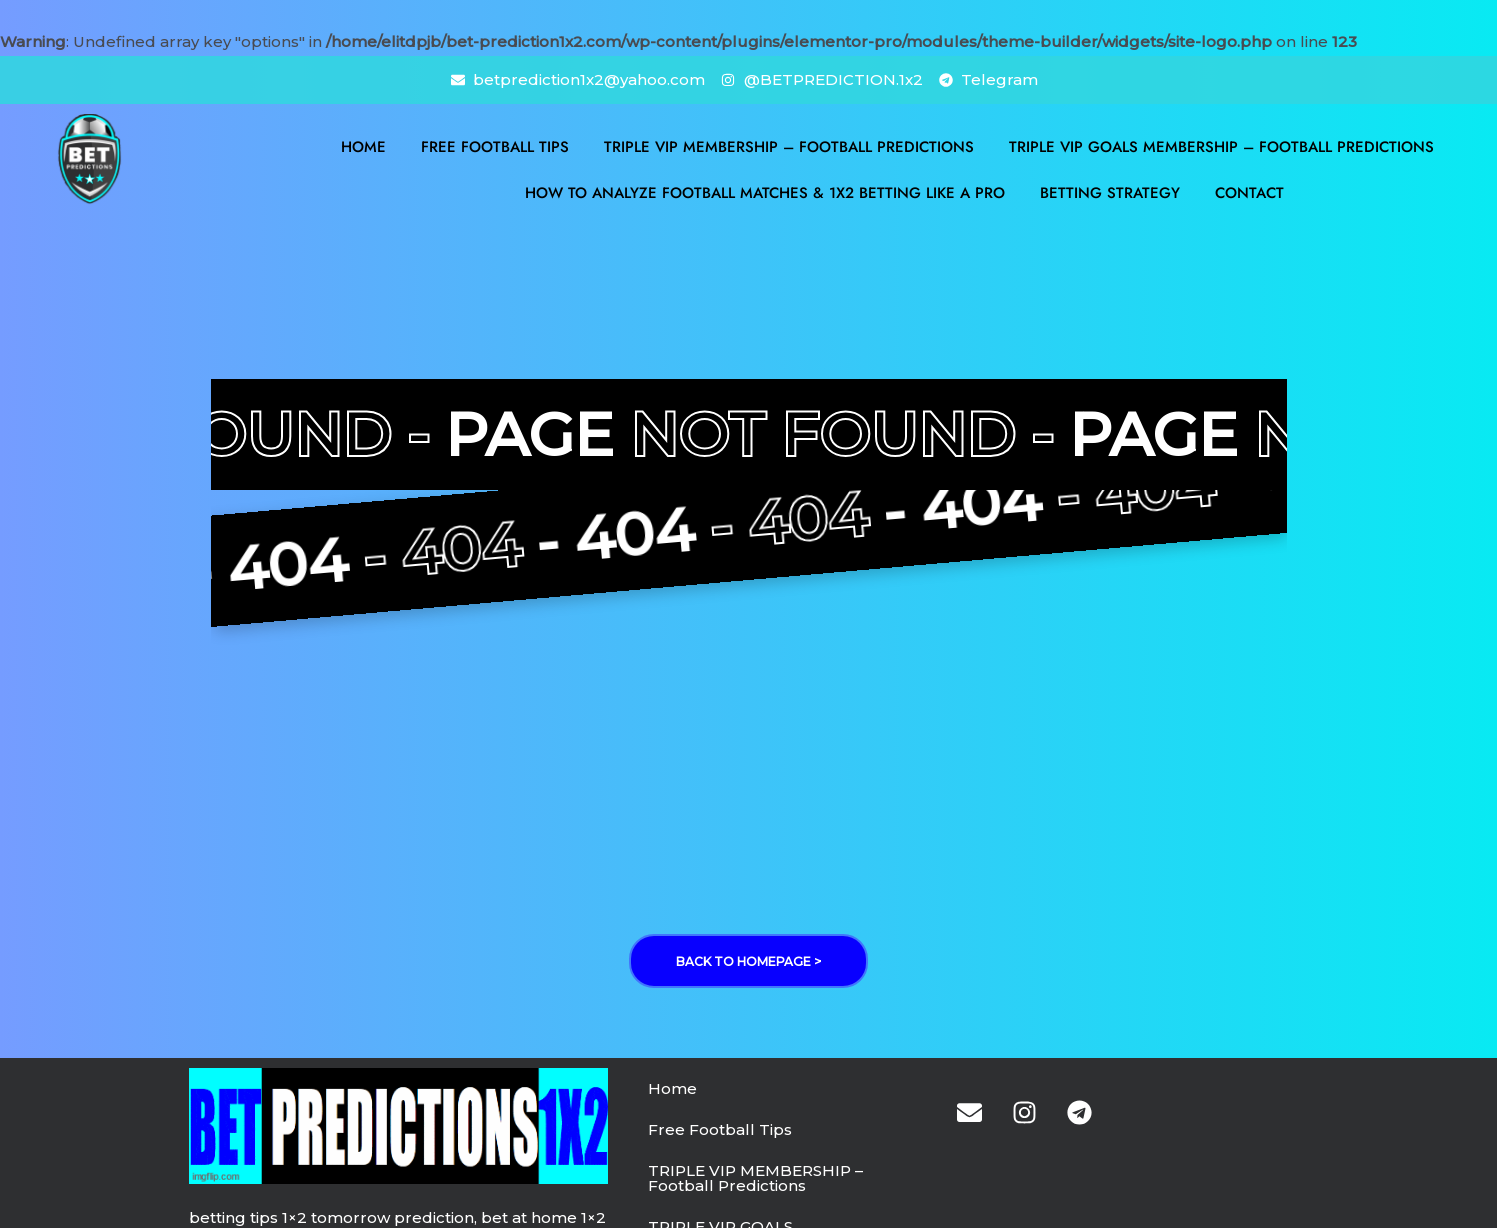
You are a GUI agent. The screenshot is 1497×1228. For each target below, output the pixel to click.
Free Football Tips (495, 147)
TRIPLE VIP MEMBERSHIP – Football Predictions (789, 147)
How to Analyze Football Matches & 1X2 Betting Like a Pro (765, 193)
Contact (1249, 193)
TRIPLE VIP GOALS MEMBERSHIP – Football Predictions (1221, 147)
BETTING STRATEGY (1110, 193)
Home (363, 147)
